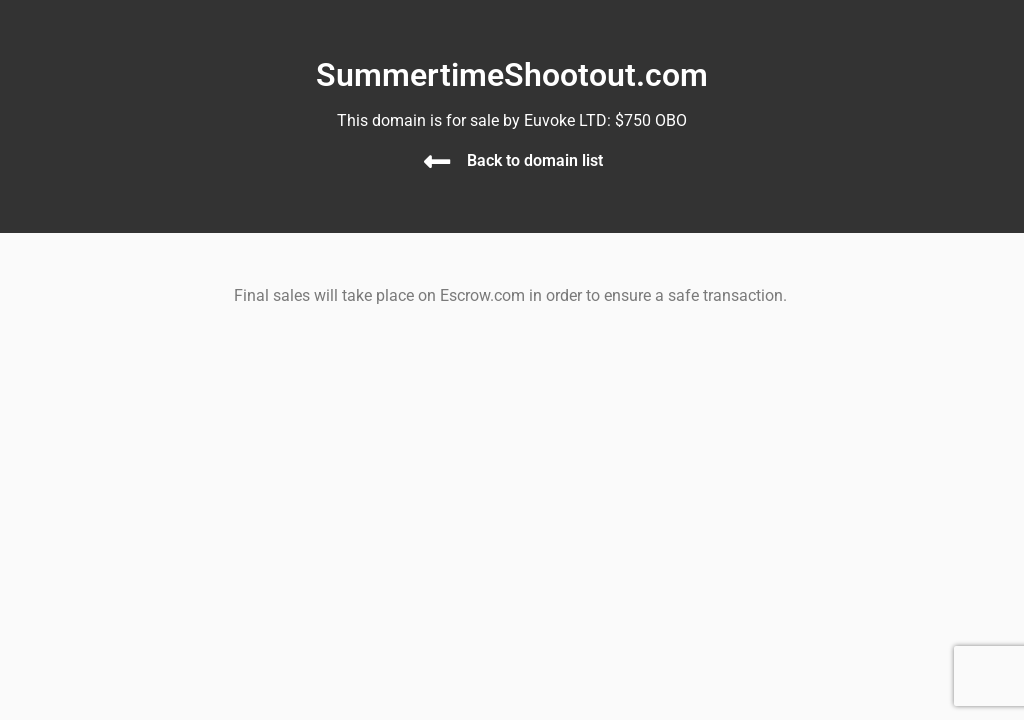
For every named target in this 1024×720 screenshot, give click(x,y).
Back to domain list (535, 160)
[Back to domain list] (437, 162)
